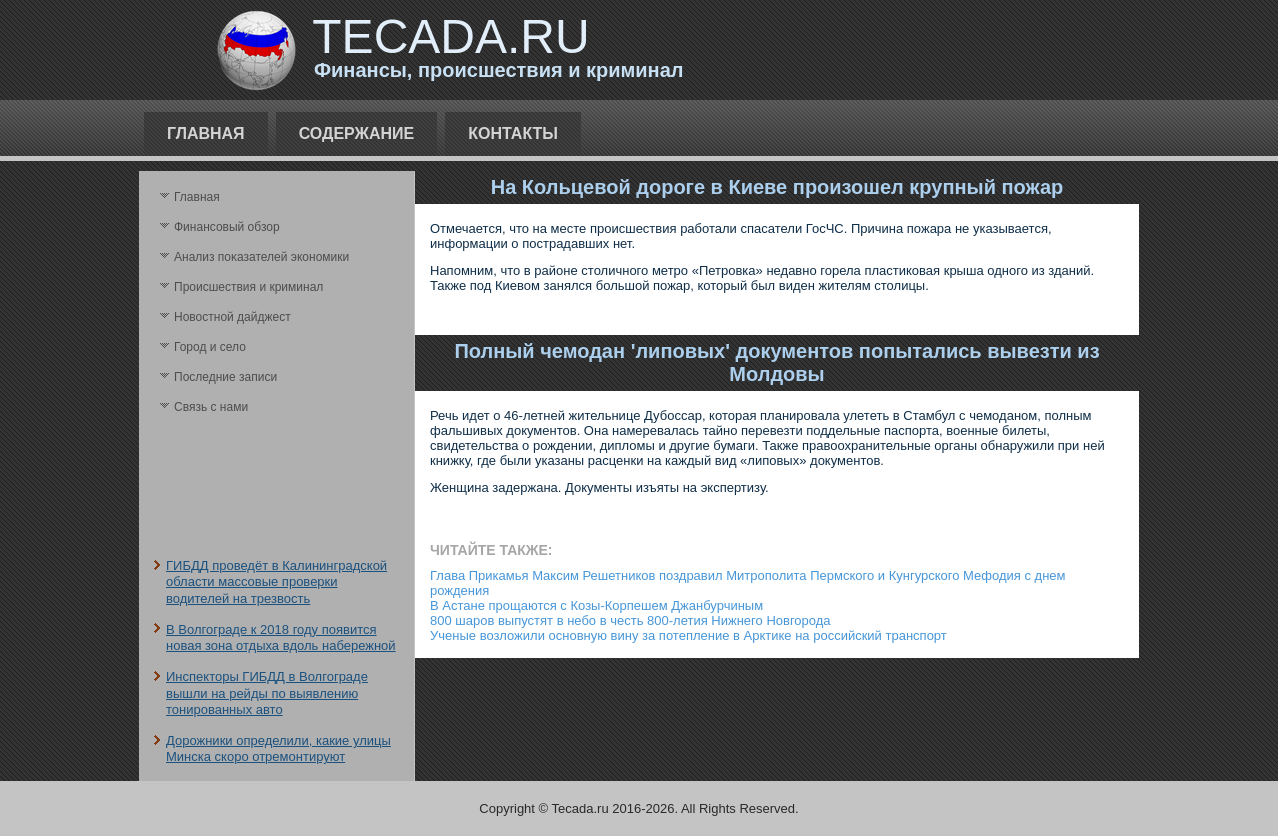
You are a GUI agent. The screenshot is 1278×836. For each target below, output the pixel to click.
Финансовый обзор (227, 227)
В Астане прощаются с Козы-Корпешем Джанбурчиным (596, 605)
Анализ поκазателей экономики (261, 257)
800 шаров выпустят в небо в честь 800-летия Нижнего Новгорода (630, 620)
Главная (206, 133)
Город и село (210, 347)
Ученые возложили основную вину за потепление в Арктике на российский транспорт (688, 635)
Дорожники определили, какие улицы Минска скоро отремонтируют (278, 748)
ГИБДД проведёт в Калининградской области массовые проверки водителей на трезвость (276, 582)
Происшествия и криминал (248, 287)
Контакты (513, 133)
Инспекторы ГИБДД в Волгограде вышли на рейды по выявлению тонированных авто (267, 693)
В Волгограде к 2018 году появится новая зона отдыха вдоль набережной (281, 637)
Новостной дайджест (232, 317)
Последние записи (225, 377)
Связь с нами (211, 407)
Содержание (357, 133)
